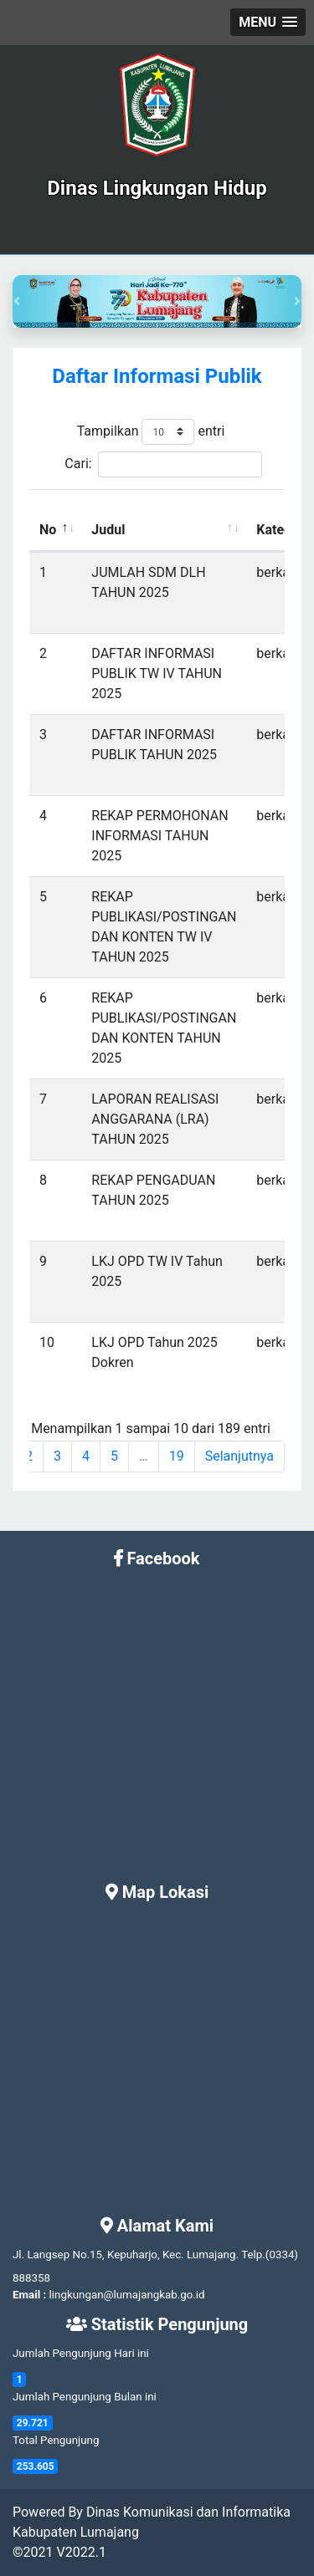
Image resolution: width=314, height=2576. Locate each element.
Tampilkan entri (151, 432)
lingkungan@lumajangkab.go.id (127, 2294)
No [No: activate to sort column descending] (47, 530)
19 (176, 1456)
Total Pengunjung (56, 2440)
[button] (268, 22)
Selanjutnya (239, 1456)
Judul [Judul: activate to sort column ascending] (108, 530)
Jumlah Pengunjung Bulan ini (85, 2396)
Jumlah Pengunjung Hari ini (81, 2353)
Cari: (162, 464)
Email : (29, 2294)
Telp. (253, 2254)
